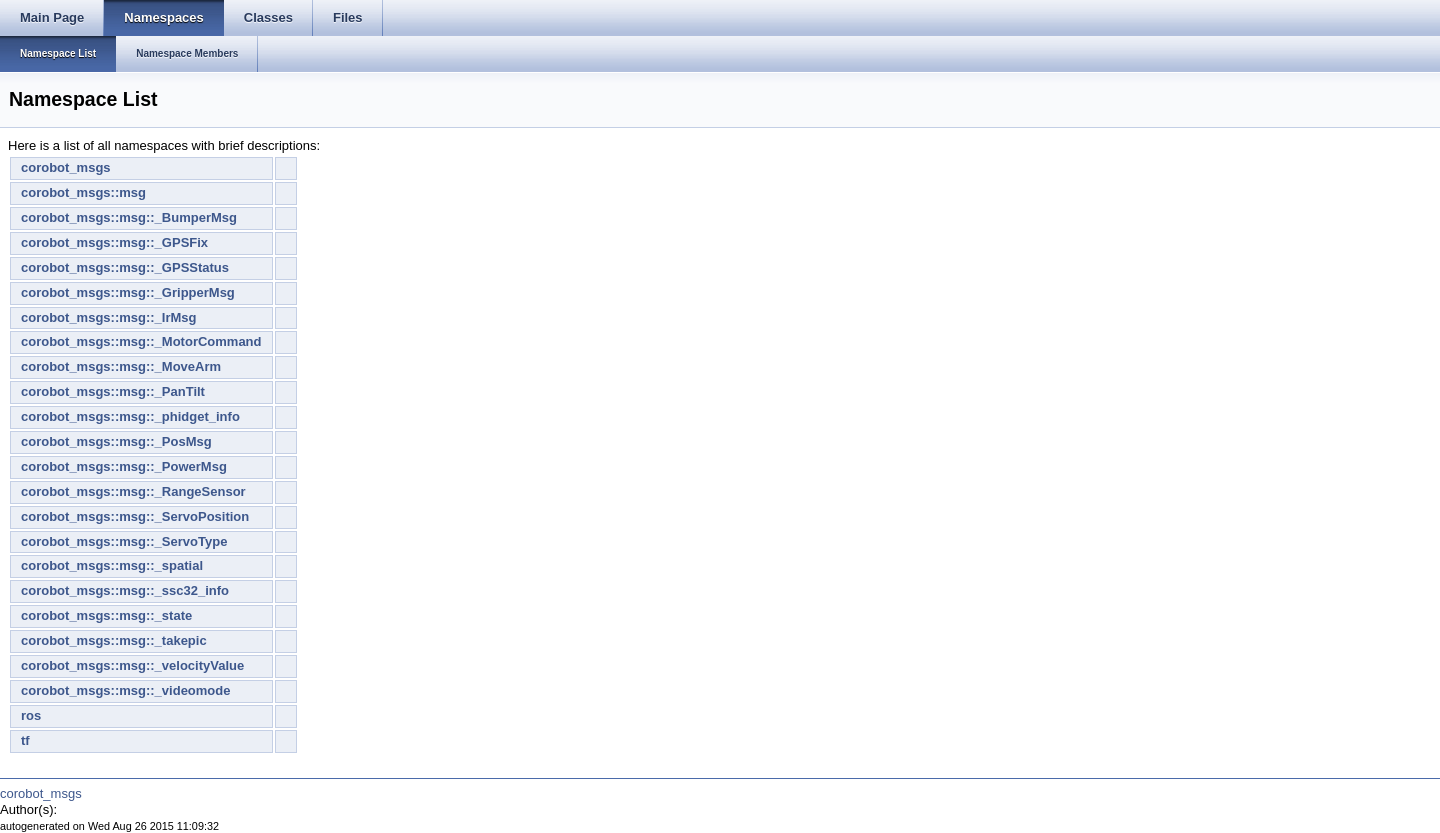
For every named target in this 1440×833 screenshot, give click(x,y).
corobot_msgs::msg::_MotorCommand (141, 341)
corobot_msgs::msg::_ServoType (124, 541)
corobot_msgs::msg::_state (106, 615)
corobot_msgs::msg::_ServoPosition (135, 516)
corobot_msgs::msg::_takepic (114, 640)
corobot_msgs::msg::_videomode (125, 690)
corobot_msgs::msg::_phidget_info (130, 416)
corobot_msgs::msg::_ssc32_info (125, 590)
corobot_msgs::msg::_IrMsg (109, 317)
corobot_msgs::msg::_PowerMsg (124, 466)
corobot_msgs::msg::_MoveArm (121, 366)
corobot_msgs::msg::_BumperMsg (129, 217)
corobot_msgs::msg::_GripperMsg (128, 292)
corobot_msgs (66, 167)
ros (31, 715)
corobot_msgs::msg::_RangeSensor (133, 491)
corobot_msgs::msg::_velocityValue (132, 665)
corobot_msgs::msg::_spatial (112, 565)
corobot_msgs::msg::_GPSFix (114, 242)
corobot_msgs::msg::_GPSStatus (125, 267)
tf (25, 740)
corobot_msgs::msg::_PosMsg (116, 441)
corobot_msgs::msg (83, 192)
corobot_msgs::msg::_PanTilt (113, 391)
